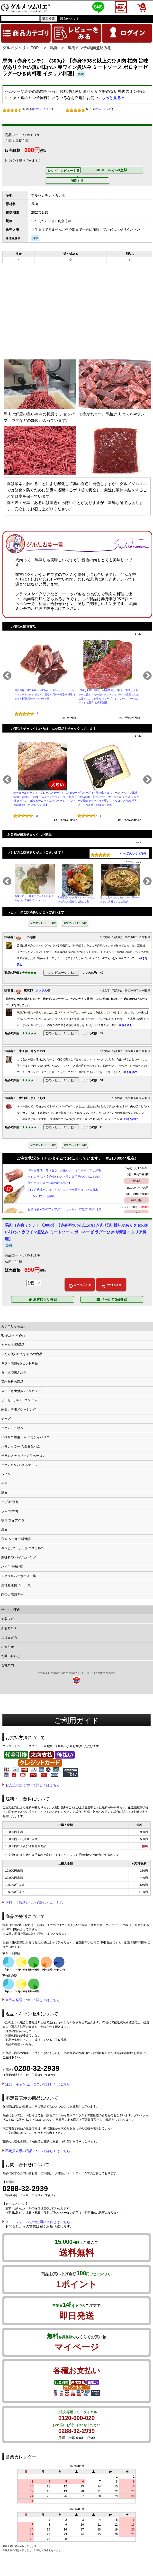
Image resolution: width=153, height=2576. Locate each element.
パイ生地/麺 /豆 (12, 1566)
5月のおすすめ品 (13, 1335)
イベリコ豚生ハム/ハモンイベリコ (25, 1437)
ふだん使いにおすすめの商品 (21, 1354)
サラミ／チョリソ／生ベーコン (23, 1456)
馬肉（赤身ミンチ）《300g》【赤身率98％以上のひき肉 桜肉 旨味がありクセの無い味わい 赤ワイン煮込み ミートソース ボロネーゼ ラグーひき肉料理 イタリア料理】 (77, 1232)
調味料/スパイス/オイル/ (18, 1557)
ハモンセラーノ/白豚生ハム (20, 1446)
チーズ (6, 1419)
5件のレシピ (103, 109)
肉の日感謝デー (12, 1594)
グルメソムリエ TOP (20, 48)
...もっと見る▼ (111, 98)
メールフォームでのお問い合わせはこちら (37, 2222)
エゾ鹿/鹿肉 (9, 1502)
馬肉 (54, 48)
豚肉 (4, 1492)
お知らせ (7, 1647)
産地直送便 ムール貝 (16, 1585)
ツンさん (41, 990)
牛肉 (4, 1483)
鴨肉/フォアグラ (12, 1520)
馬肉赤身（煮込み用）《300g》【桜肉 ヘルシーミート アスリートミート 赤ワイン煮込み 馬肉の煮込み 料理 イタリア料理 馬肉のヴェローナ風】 (45, 694)
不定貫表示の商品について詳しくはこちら (37, 2151)
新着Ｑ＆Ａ (9, 1628)
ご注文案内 (9, 1637)
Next (147, 676)
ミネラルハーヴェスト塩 (18, 1576)
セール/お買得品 (12, 1345)
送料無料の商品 (12, 1382)
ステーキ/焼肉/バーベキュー (21, 1391)
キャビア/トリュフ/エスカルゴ (22, 1548)
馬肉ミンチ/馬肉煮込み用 (89, 48)
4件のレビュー (41, 109)
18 (37, 815)
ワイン (6, 1474)
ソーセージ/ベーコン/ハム (19, 1400)
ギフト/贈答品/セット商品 (19, 1363)
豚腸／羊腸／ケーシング (18, 1409)
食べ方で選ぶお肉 (14, 1372)
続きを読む (125, 1025)
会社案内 (7, 1665)
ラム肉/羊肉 (9, 1511)
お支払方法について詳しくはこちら (32, 1785)
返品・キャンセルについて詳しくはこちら (37, 2084)
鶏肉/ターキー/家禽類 (16, 1539)
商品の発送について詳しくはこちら (32, 2000)
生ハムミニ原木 (12, 1428)
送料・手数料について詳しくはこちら (34, 1903)
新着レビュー (10, 1619)
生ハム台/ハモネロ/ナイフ (19, 1465)
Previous (7, 676)
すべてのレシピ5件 (132, 853)
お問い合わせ (10, 1656)
